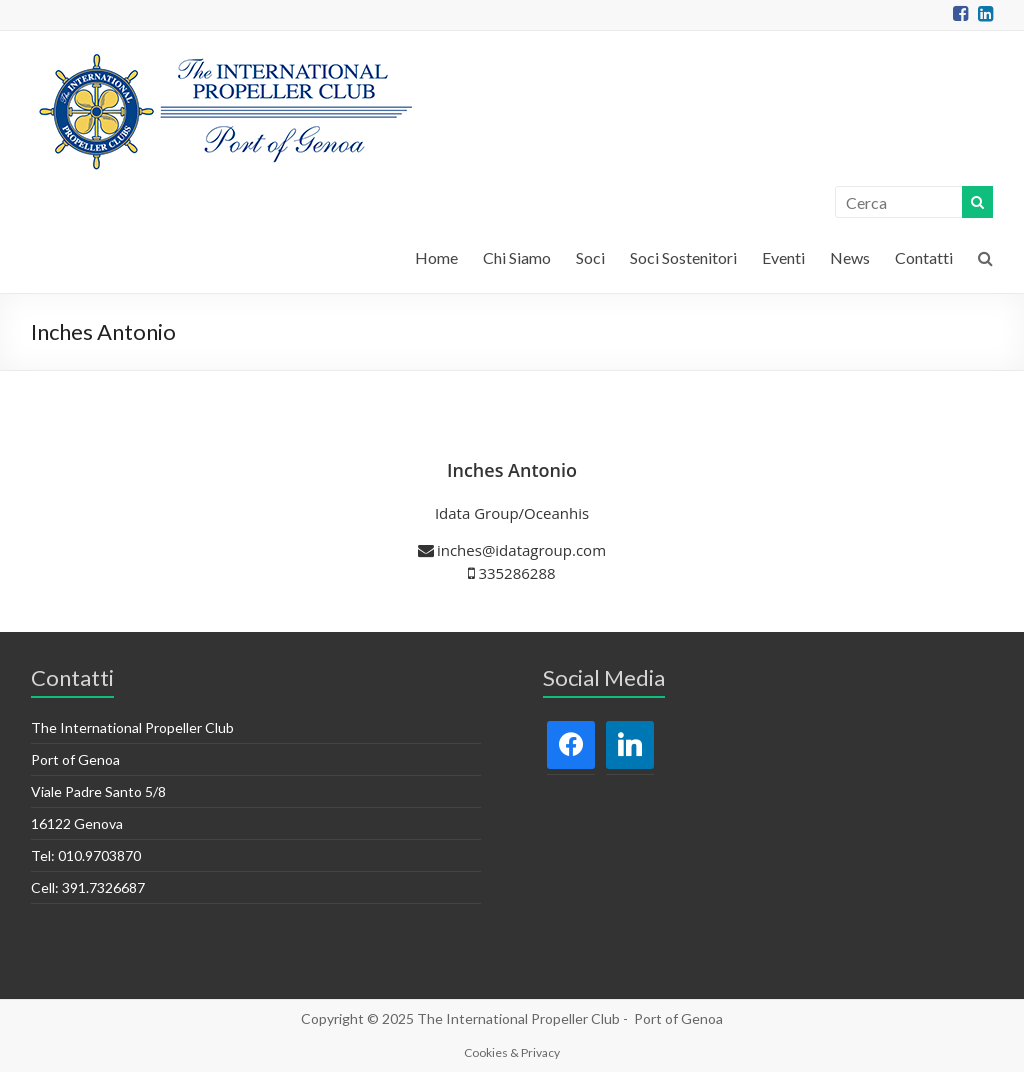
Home (436, 257)
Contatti (924, 257)
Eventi (783, 257)
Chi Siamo (517, 257)
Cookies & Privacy (512, 1052)
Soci (590, 257)
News (850, 257)
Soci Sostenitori (683, 257)
